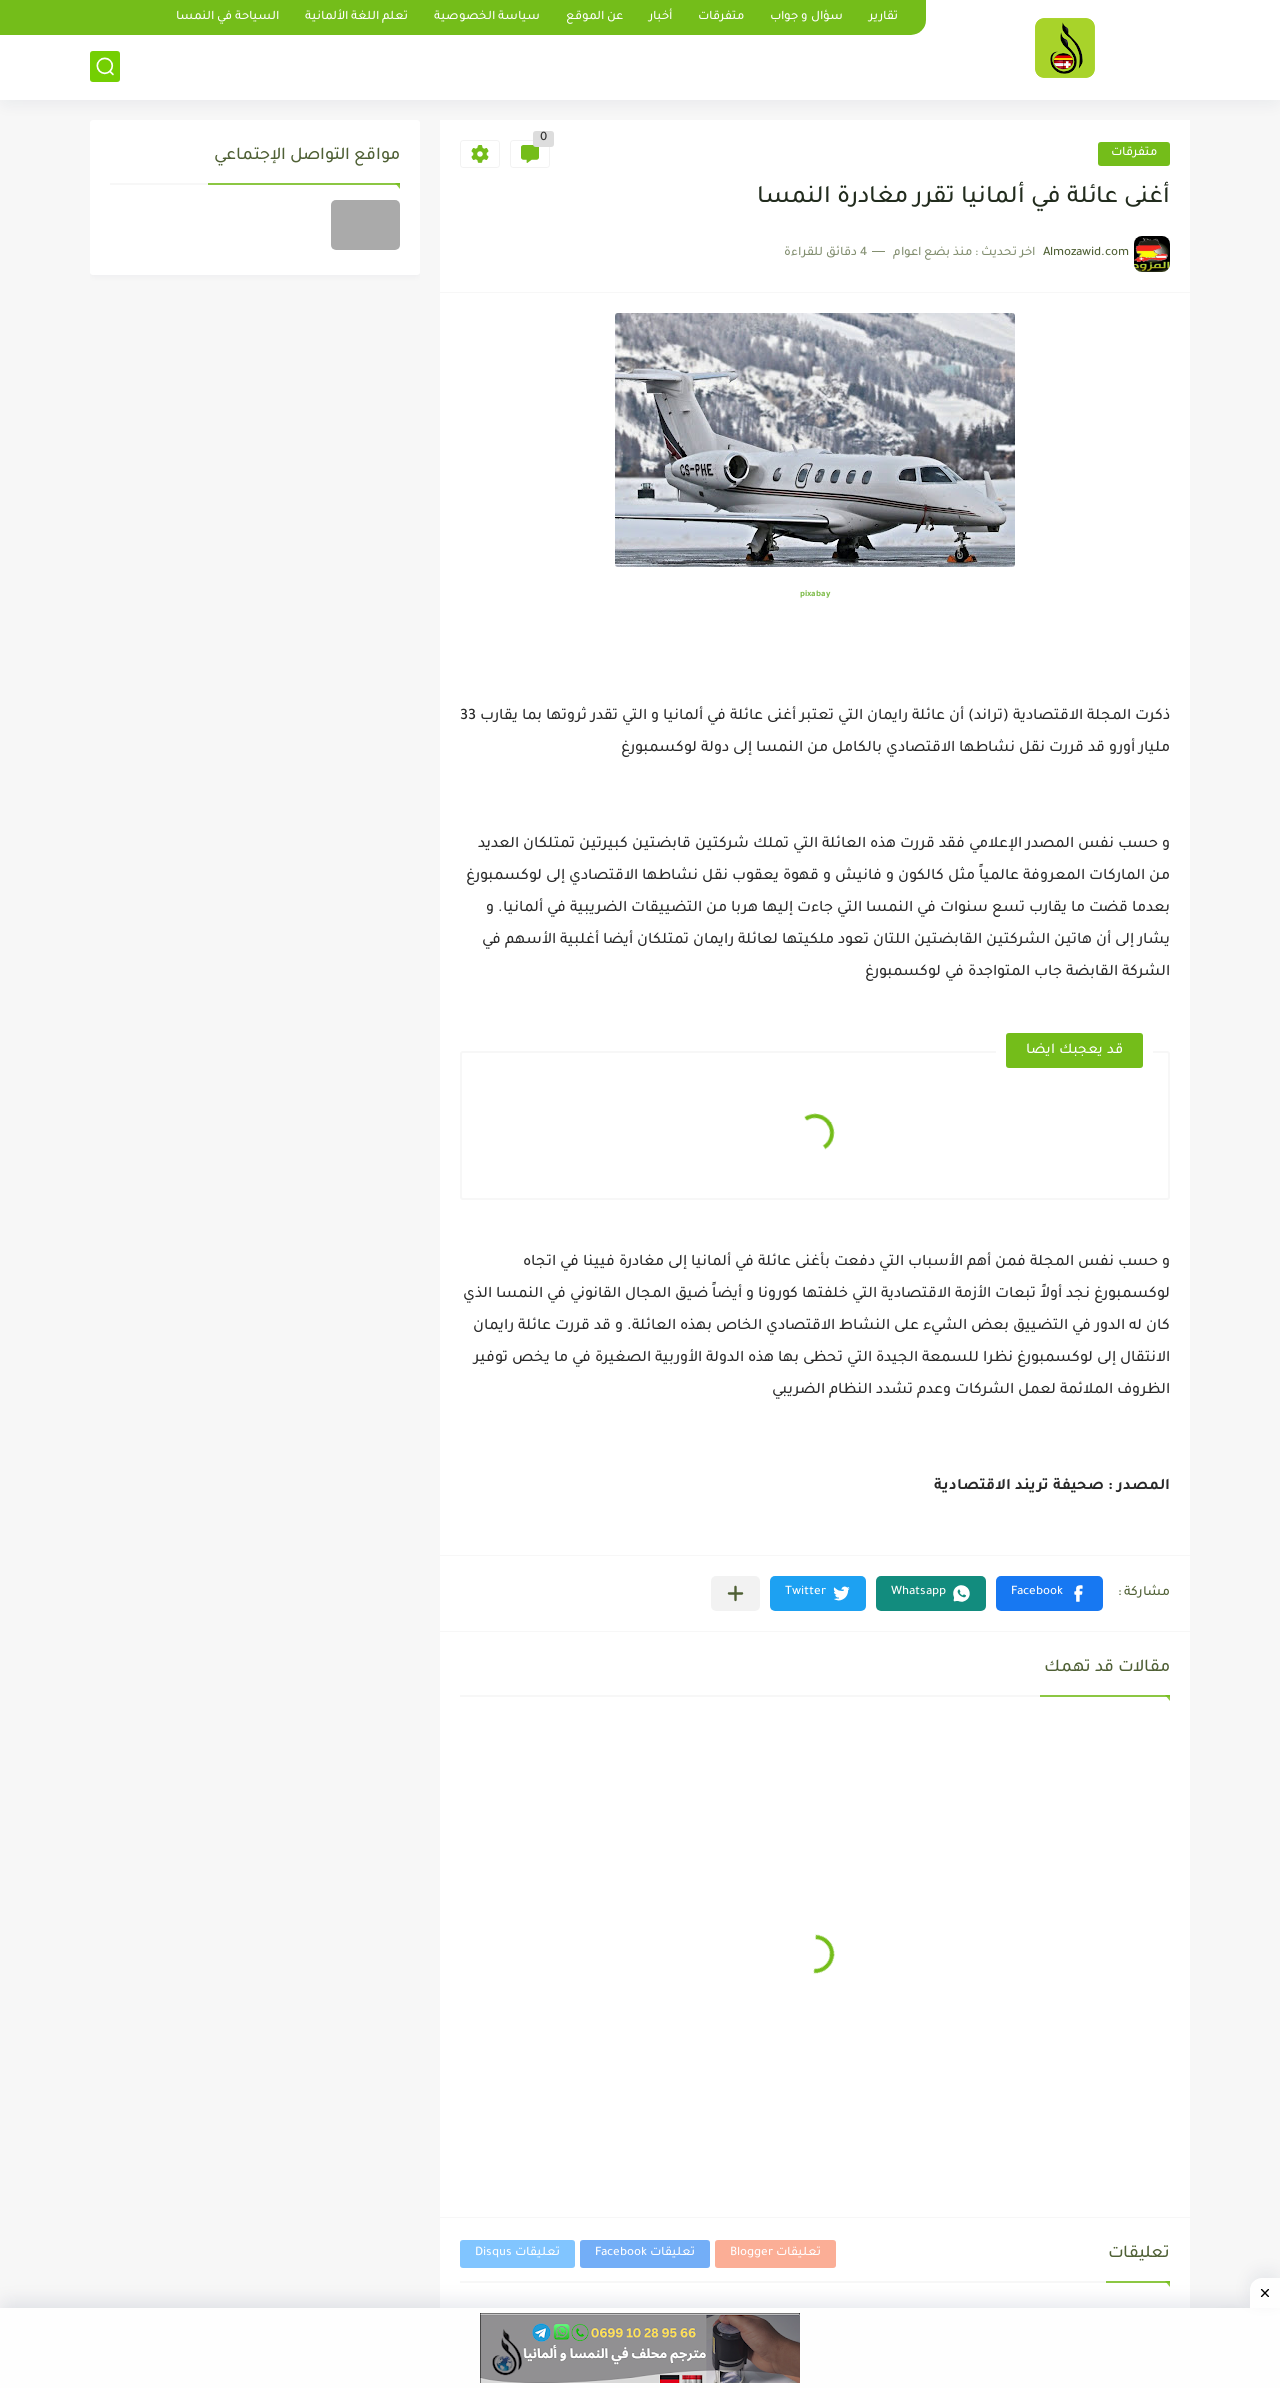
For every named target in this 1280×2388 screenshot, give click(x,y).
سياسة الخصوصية (487, 17)
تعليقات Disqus (517, 2253)
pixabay (815, 594)
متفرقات (721, 17)
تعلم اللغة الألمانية (356, 17)
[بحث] (105, 66)
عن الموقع (594, 17)
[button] (1049, 1593)
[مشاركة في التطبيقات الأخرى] (735, 1593)
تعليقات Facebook (645, 2253)
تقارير (883, 17)
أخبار (660, 17)
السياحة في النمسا (227, 17)
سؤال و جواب (806, 17)
